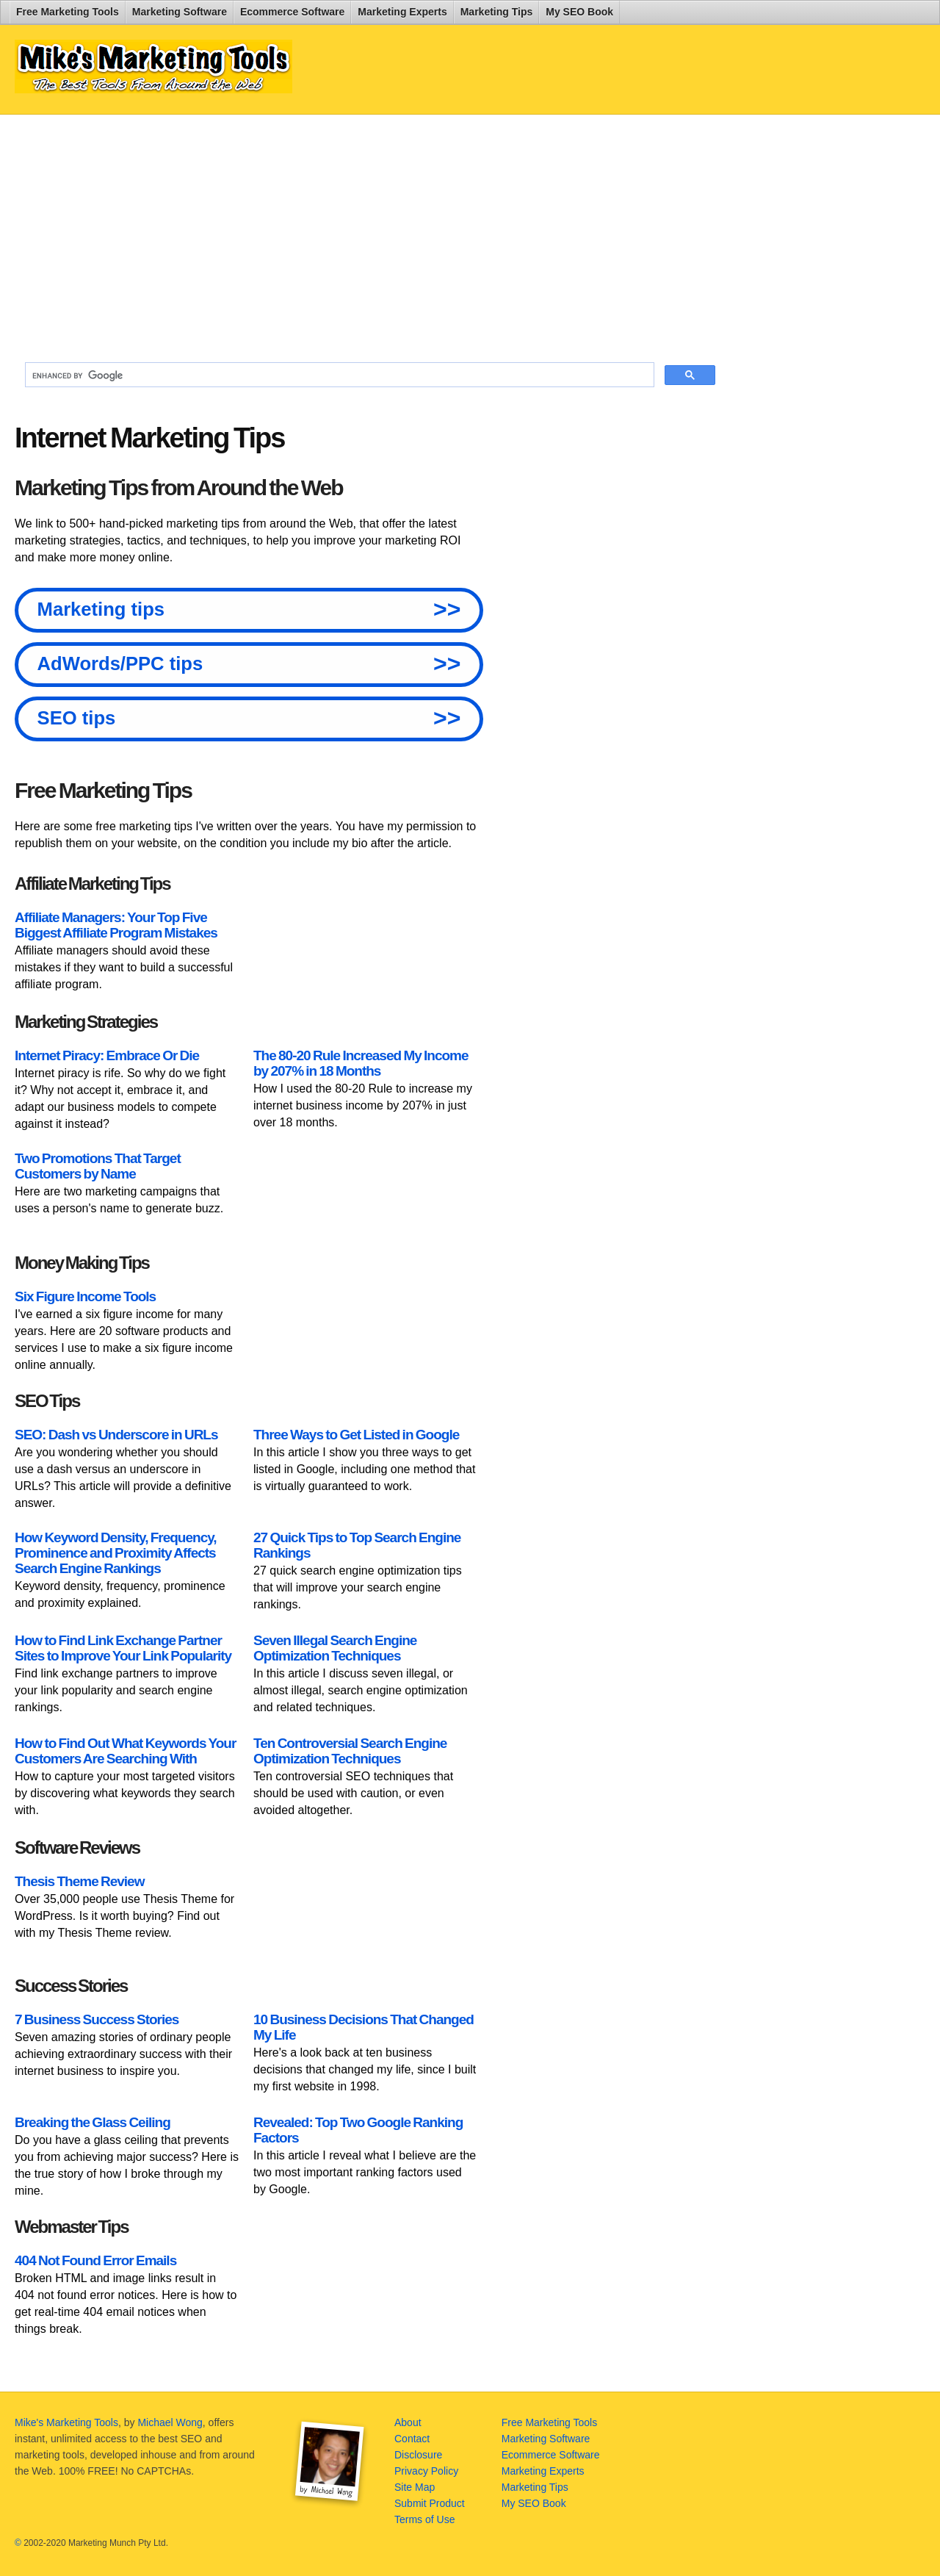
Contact (412, 2438)
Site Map (414, 2487)
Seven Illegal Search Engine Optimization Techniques (334, 1648)
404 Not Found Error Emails (95, 2260)
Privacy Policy (426, 2471)
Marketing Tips (496, 12)
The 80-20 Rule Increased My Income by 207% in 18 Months (361, 1063)
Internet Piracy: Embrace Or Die (107, 1055)
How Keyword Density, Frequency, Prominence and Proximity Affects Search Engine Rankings (116, 1553)
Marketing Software (179, 12)
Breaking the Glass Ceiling (92, 2122)
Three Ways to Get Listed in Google (356, 1434)
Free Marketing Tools (67, 12)
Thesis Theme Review (79, 1881)
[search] (338, 375)
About (408, 2422)
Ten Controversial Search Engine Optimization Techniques (349, 1750)
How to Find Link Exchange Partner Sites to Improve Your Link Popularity (123, 1648)
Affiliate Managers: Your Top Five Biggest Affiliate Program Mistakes (116, 925)
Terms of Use (424, 2519)
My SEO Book (579, 12)
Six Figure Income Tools (85, 1296)
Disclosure (418, 2455)
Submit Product (429, 2503)
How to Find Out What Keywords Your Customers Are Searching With (125, 1750)
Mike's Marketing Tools (66, 2422)
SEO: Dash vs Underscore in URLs (116, 1434)
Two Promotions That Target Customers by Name (98, 1166)
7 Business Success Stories (96, 2019)
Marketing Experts (402, 12)
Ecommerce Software (292, 12)
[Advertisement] (370, 232)
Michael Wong (169, 2422)
